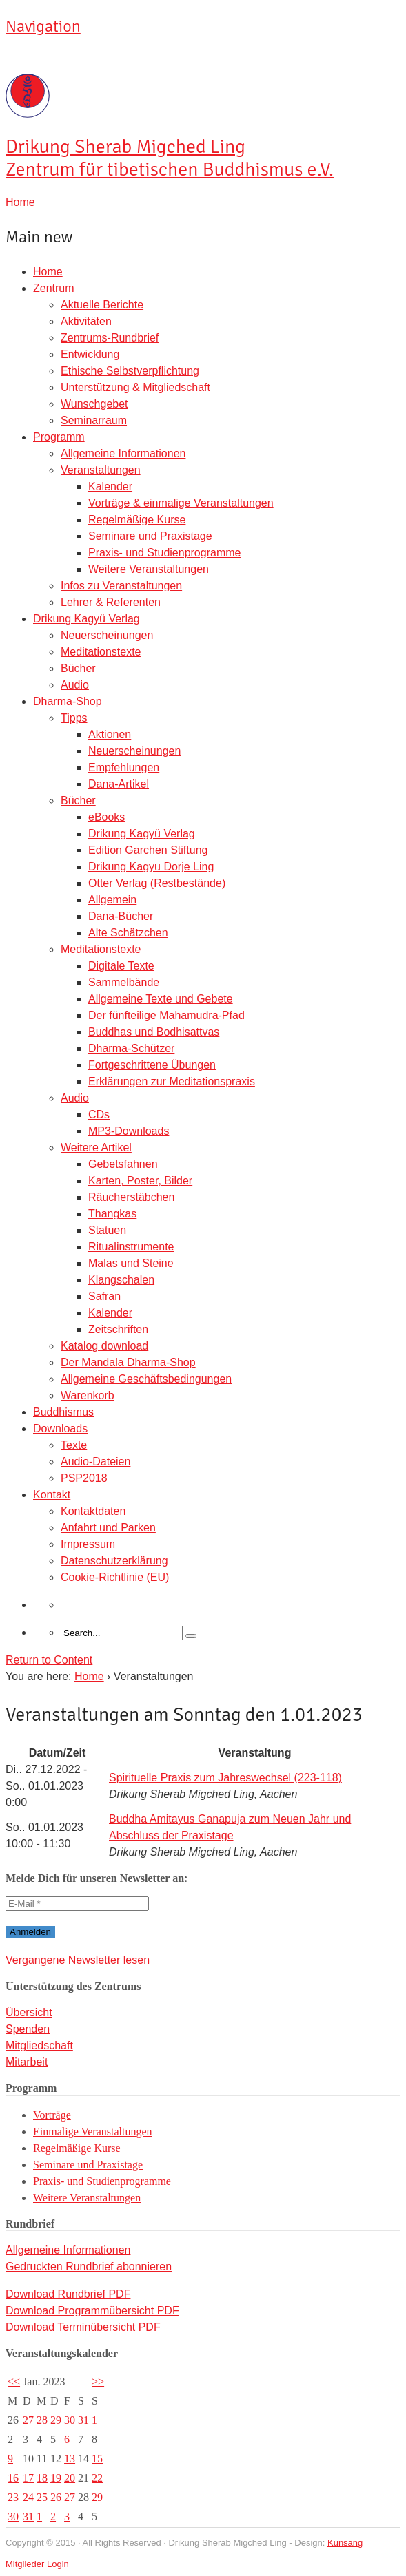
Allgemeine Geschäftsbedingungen (146, 1379)
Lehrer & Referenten (111, 602)
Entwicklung (90, 354)
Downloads (60, 1428)
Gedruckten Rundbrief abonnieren (89, 2266)
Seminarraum (94, 420)
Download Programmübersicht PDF (92, 2310)
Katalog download (104, 1346)
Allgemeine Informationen (123, 453)
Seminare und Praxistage (150, 536)
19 (55, 2478)
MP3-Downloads (128, 1131)
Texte (74, 1445)
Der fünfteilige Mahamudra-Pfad (166, 1015)
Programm (59, 437)
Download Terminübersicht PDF (83, 2327)
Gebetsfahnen (123, 1164)
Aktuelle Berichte (102, 305)
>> (98, 2381)
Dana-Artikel (118, 784)
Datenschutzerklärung (114, 1561)
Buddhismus (63, 1412)
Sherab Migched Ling (170, 158)
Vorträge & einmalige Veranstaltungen (181, 503)
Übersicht (29, 2012)
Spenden (28, 2029)
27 (28, 2420)
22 (97, 2478)
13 (69, 2458)
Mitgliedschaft (39, 2045)
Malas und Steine (131, 1263)
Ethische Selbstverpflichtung (130, 371)
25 (42, 2497)
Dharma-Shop (67, 701)
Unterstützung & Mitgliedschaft (135, 387)
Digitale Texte (121, 966)
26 (55, 2497)
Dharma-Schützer (131, 1048)
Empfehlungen (123, 767)
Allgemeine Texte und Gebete (160, 999)
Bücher (78, 668)
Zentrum (53, 288)
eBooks (106, 817)
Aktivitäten (86, 321)
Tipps (74, 718)
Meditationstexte (101, 652)
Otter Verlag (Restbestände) (156, 883)
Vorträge (52, 2115)
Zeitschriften (118, 1329)
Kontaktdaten (93, 1511)
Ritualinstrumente (131, 1247)
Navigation (43, 26)
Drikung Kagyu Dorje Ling (151, 866)
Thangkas (112, 1213)
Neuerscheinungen (107, 635)
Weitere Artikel (96, 1147)
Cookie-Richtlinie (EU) (115, 1577)
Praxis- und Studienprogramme (164, 552)
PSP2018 (84, 1478)
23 (13, 2497)
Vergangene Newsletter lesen (78, 1960)
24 (28, 2497)
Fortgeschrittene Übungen (152, 1065)
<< (14, 2381)
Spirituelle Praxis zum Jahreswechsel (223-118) (225, 1777)
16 (13, 2478)
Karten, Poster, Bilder (140, 1180)
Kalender (110, 486)
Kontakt (51, 1494)
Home (48, 272)
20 (69, 2478)
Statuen (107, 1230)
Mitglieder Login (37, 2564)
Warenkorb (87, 1395)
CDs (99, 1114)
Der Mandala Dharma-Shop (128, 1362)
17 (28, 2478)
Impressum (88, 1544)
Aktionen (109, 734)
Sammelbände (123, 982)
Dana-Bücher (120, 916)
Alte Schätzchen (128, 933)
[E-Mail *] (77, 1903)
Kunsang (345, 2542)
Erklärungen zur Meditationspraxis (171, 1081)
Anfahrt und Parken (108, 1527)
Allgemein (112, 899)
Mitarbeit (27, 2062)
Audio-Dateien (95, 1461)
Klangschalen (121, 1280)
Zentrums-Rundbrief (110, 338)
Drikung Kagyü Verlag (86, 619)
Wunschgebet (94, 404)
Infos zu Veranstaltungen (121, 585)
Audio (75, 685)
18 (42, 2478)
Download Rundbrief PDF (68, 2294)
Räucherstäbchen (131, 1197)
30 (69, 2420)
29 (55, 2420)
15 (97, 2458)
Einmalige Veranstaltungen (92, 2131)
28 (42, 2420)
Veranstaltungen (101, 470)
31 (83, 2420)
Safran (104, 1296)
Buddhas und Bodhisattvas (153, 1032)
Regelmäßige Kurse (136, 519)
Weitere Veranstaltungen (148, 569)
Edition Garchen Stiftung (147, 850)
